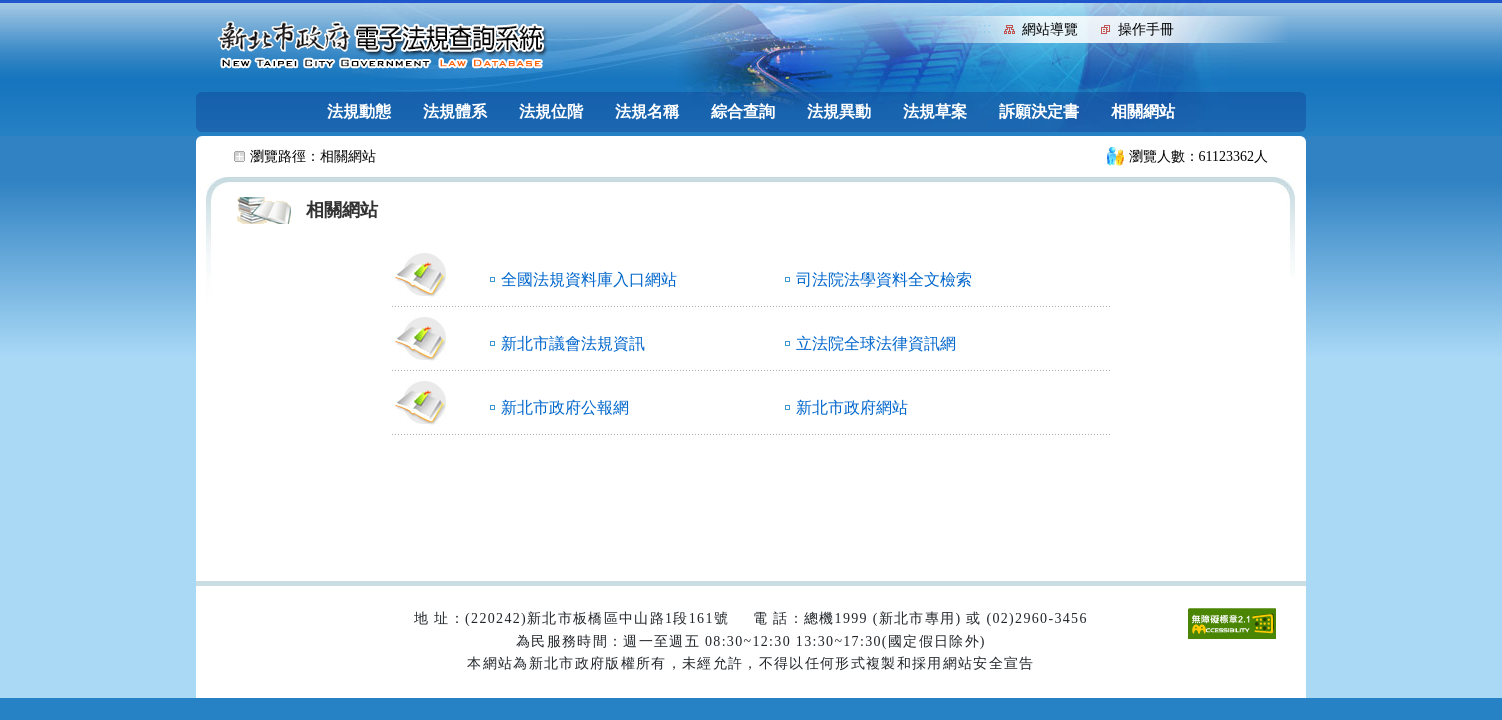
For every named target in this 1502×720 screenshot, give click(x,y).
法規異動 (839, 111)
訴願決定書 (1039, 111)
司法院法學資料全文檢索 (884, 279)
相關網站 (1143, 111)
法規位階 (551, 111)
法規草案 (935, 111)
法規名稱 (647, 111)
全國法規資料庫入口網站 (589, 279)
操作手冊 (1146, 29)
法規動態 (359, 111)
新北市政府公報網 (565, 407)
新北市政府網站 (852, 407)
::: (984, 27)
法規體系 (455, 111)
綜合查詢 (743, 111)
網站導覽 (1050, 29)
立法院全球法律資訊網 (876, 343)
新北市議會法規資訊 (573, 343)
